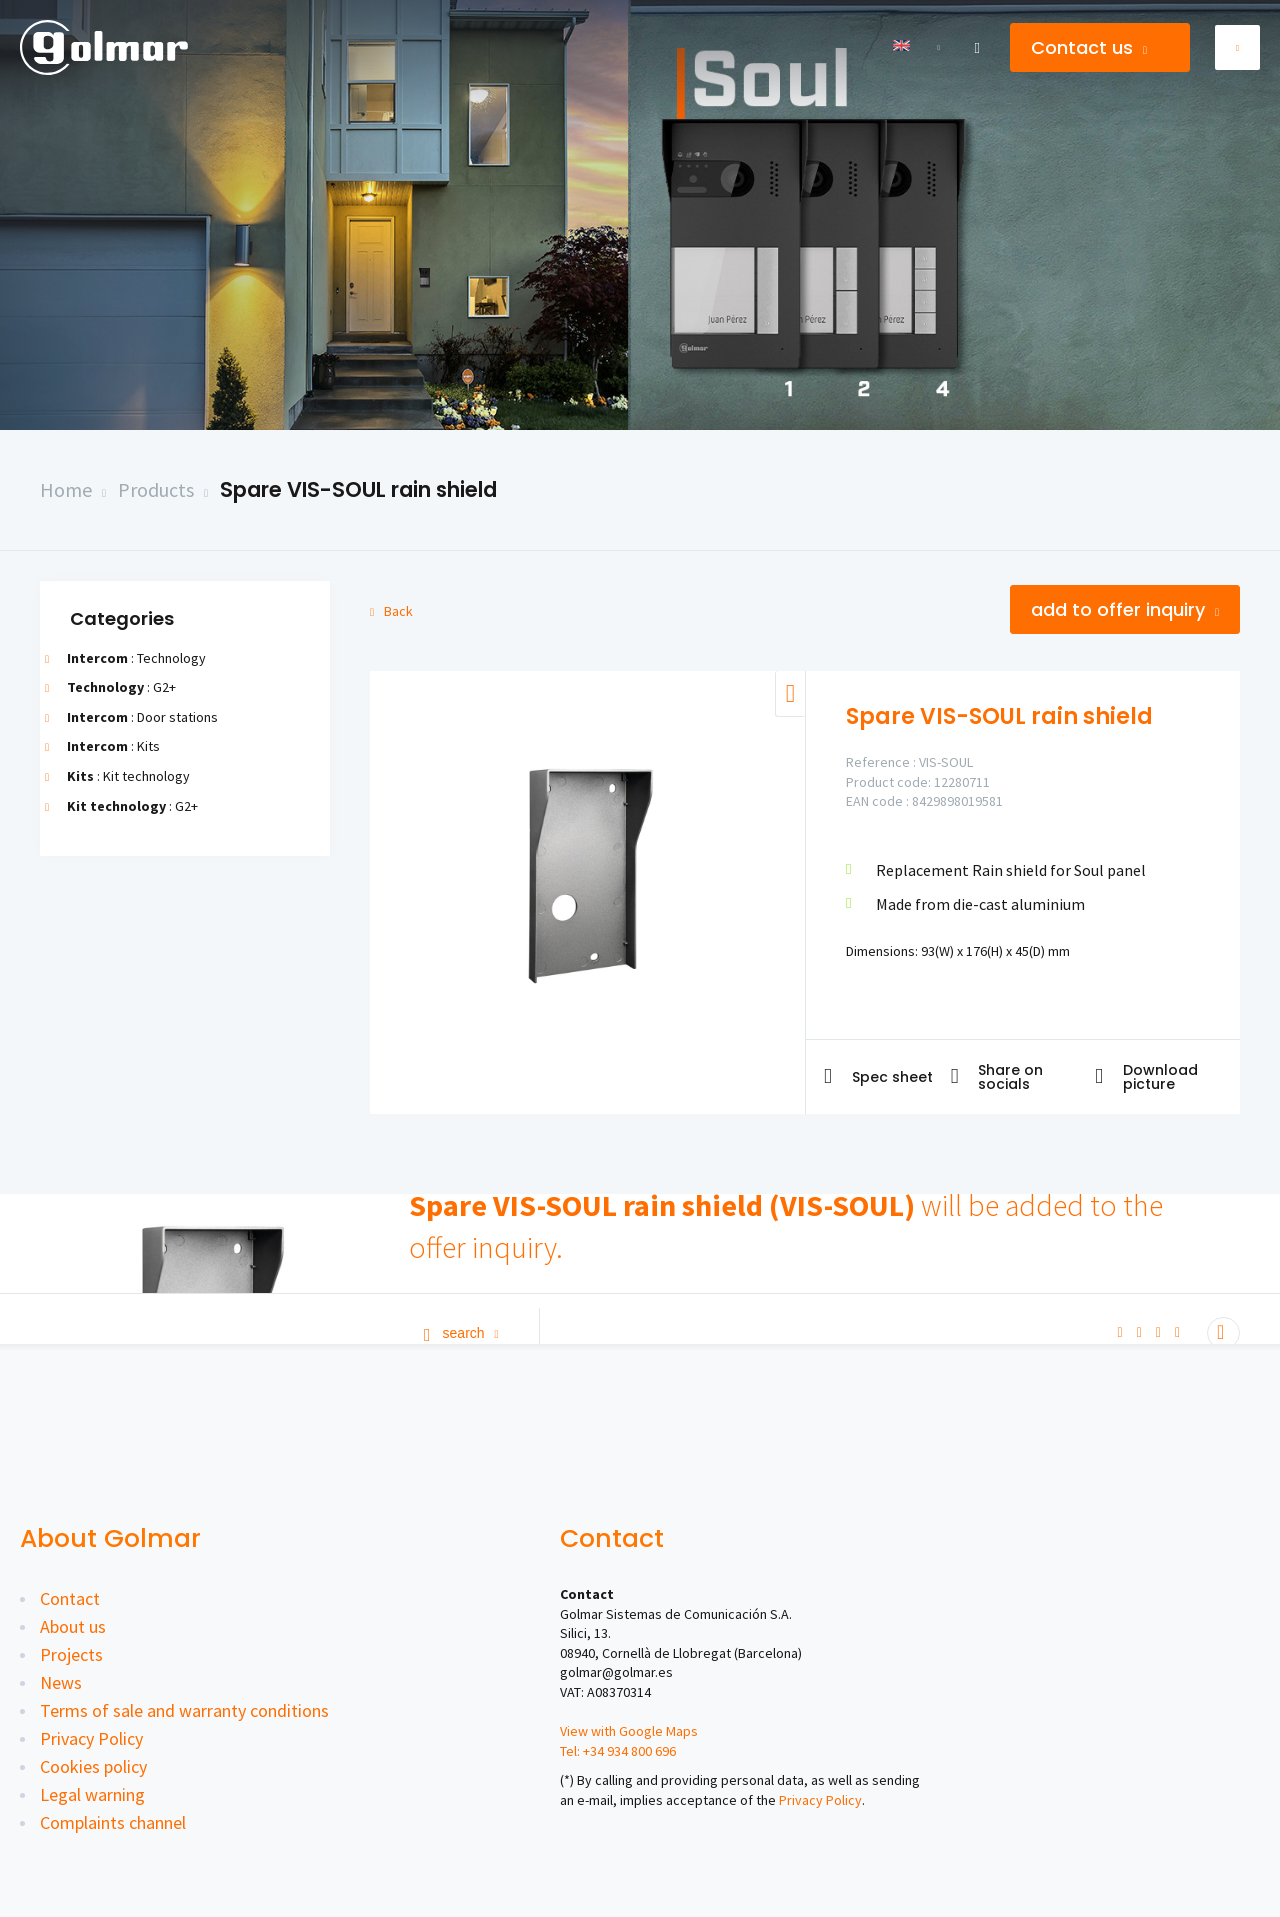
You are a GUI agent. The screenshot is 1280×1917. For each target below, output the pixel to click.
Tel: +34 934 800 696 (618, 1751)
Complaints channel (113, 1822)
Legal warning (92, 1794)
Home (66, 489)
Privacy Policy (91, 1738)
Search (461, 1333)
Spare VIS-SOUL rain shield (358, 489)
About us (73, 1626)
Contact (70, 1598)
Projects (71, 1654)
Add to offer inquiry (1125, 609)
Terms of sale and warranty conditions (184, 1710)
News (61, 1682)
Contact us (1089, 47)
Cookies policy (93, 1766)
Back (391, 611)
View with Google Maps (629, 1731)
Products (156, 489)
